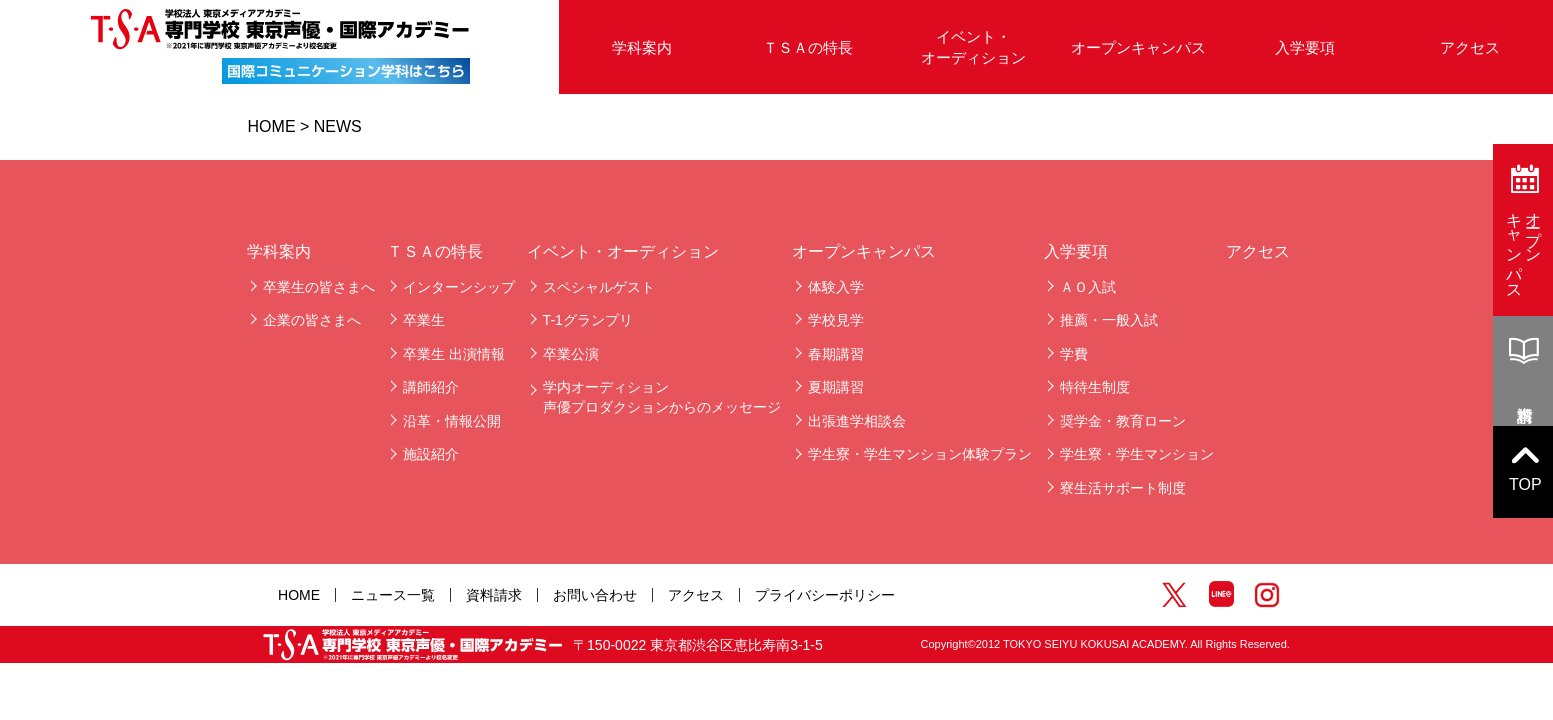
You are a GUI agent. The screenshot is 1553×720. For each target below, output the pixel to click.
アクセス (1258, 251)
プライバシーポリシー (825, 595)
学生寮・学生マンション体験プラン (920, 454)
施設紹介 (431, 454)
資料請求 (494, 595)
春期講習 (836, 354)
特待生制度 (1095, 387)
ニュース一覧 (393, 595)
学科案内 (642, 47)
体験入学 (836, 287)
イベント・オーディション (973, 47)
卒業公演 (571, 354)
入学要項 (1305, 47)
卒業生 (424, 320)
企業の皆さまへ (312, 320)
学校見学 (836, 320)
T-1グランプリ (588, 320)
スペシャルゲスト (599, 287)
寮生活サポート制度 (1123, 488)
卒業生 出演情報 (454, 354)
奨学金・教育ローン (1123, 421)
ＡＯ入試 (1088, 287)
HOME (272, 126)
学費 (1074, 354)
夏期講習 (836, 387)
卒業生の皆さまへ (319, 287)
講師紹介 (431, 387)
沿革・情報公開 (452, 421)
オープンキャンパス (1138, 47)
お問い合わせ (595, 595)
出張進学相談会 (857, 421)
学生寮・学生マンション (1137, 454)
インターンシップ (459, 287)
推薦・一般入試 (1109, 320)
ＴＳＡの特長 (808, 47)
